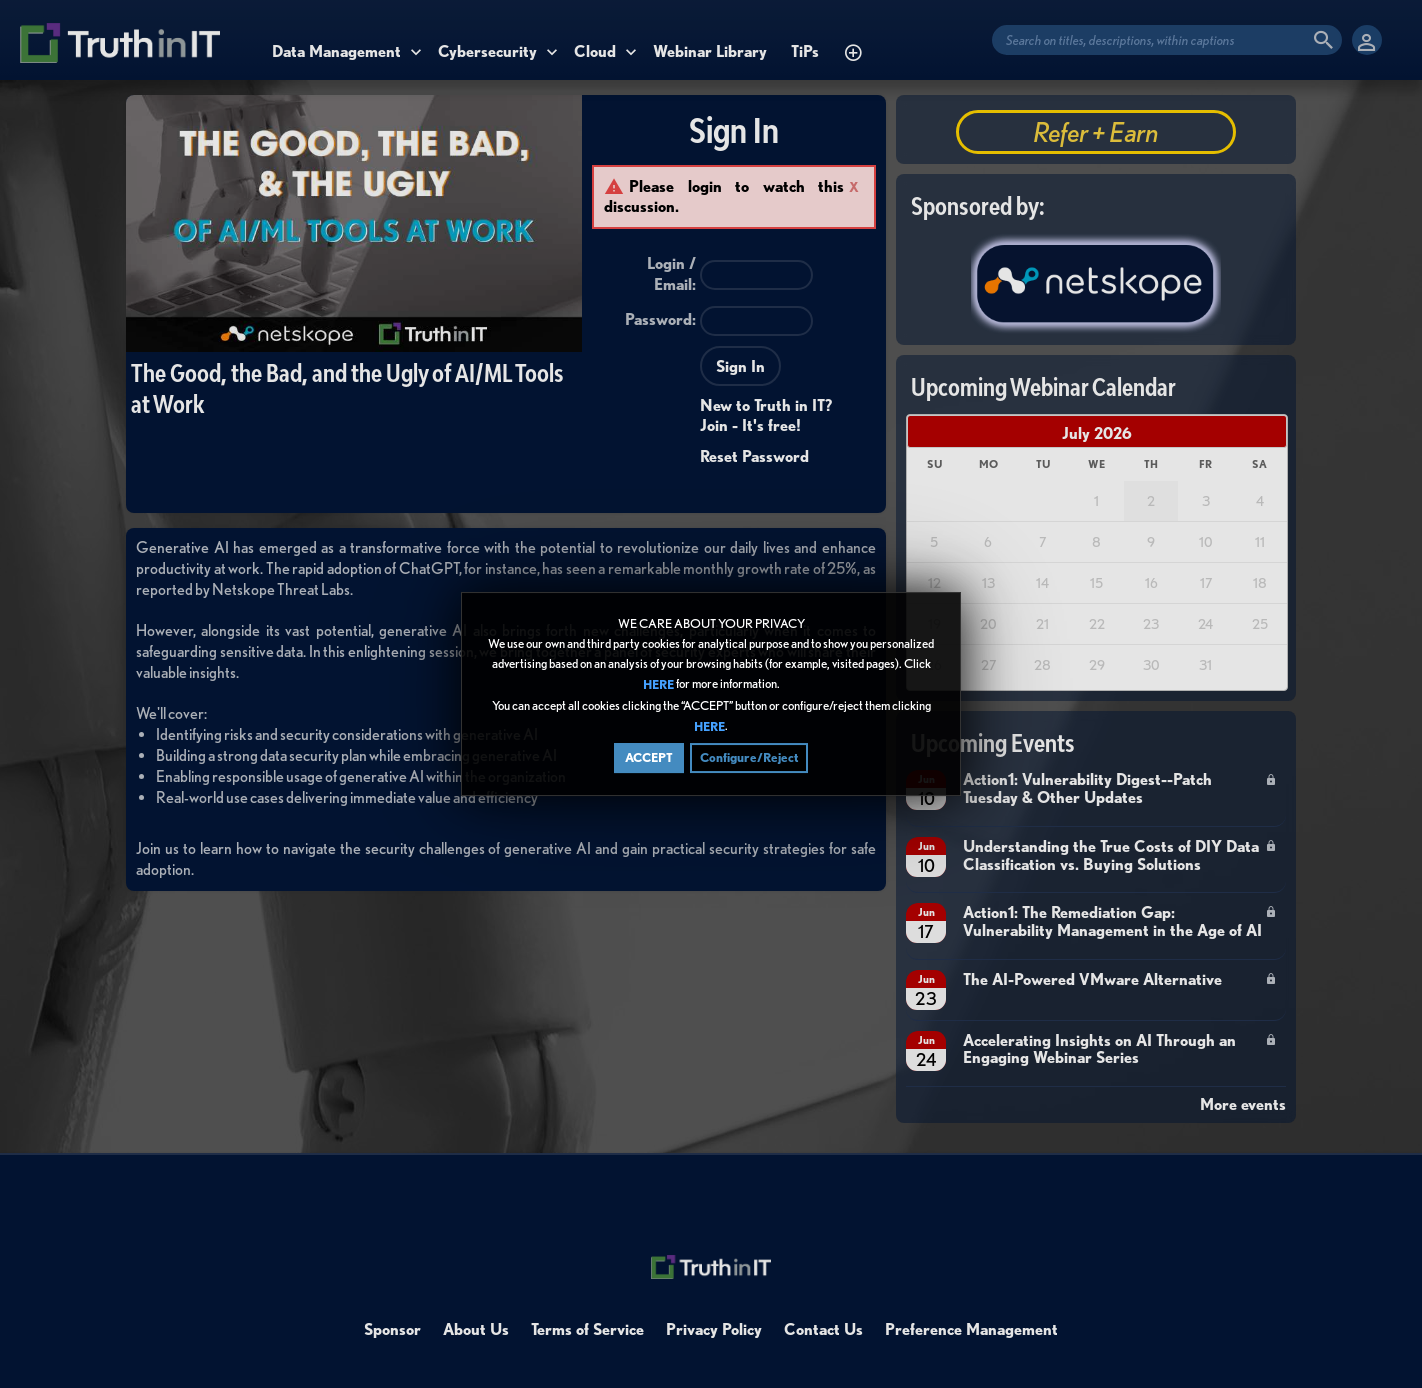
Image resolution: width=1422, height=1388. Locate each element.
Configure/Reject (749, 757)
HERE (658, 685)
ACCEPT (649, 757)
